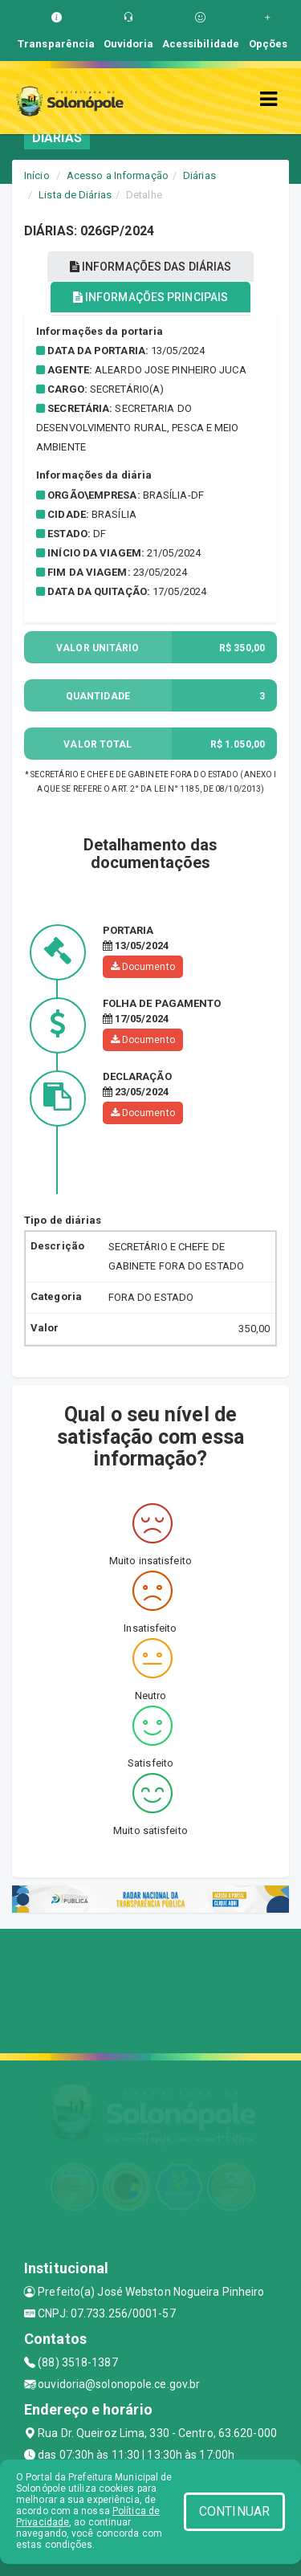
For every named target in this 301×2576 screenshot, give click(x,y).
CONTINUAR (234, 2511)
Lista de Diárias (75, 195)
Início (37, 175)
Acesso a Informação (118, 175)
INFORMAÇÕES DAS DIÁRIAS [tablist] (151, 266)
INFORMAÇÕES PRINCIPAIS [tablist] (150, 297)
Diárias (199, 175)
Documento (143, 966)
